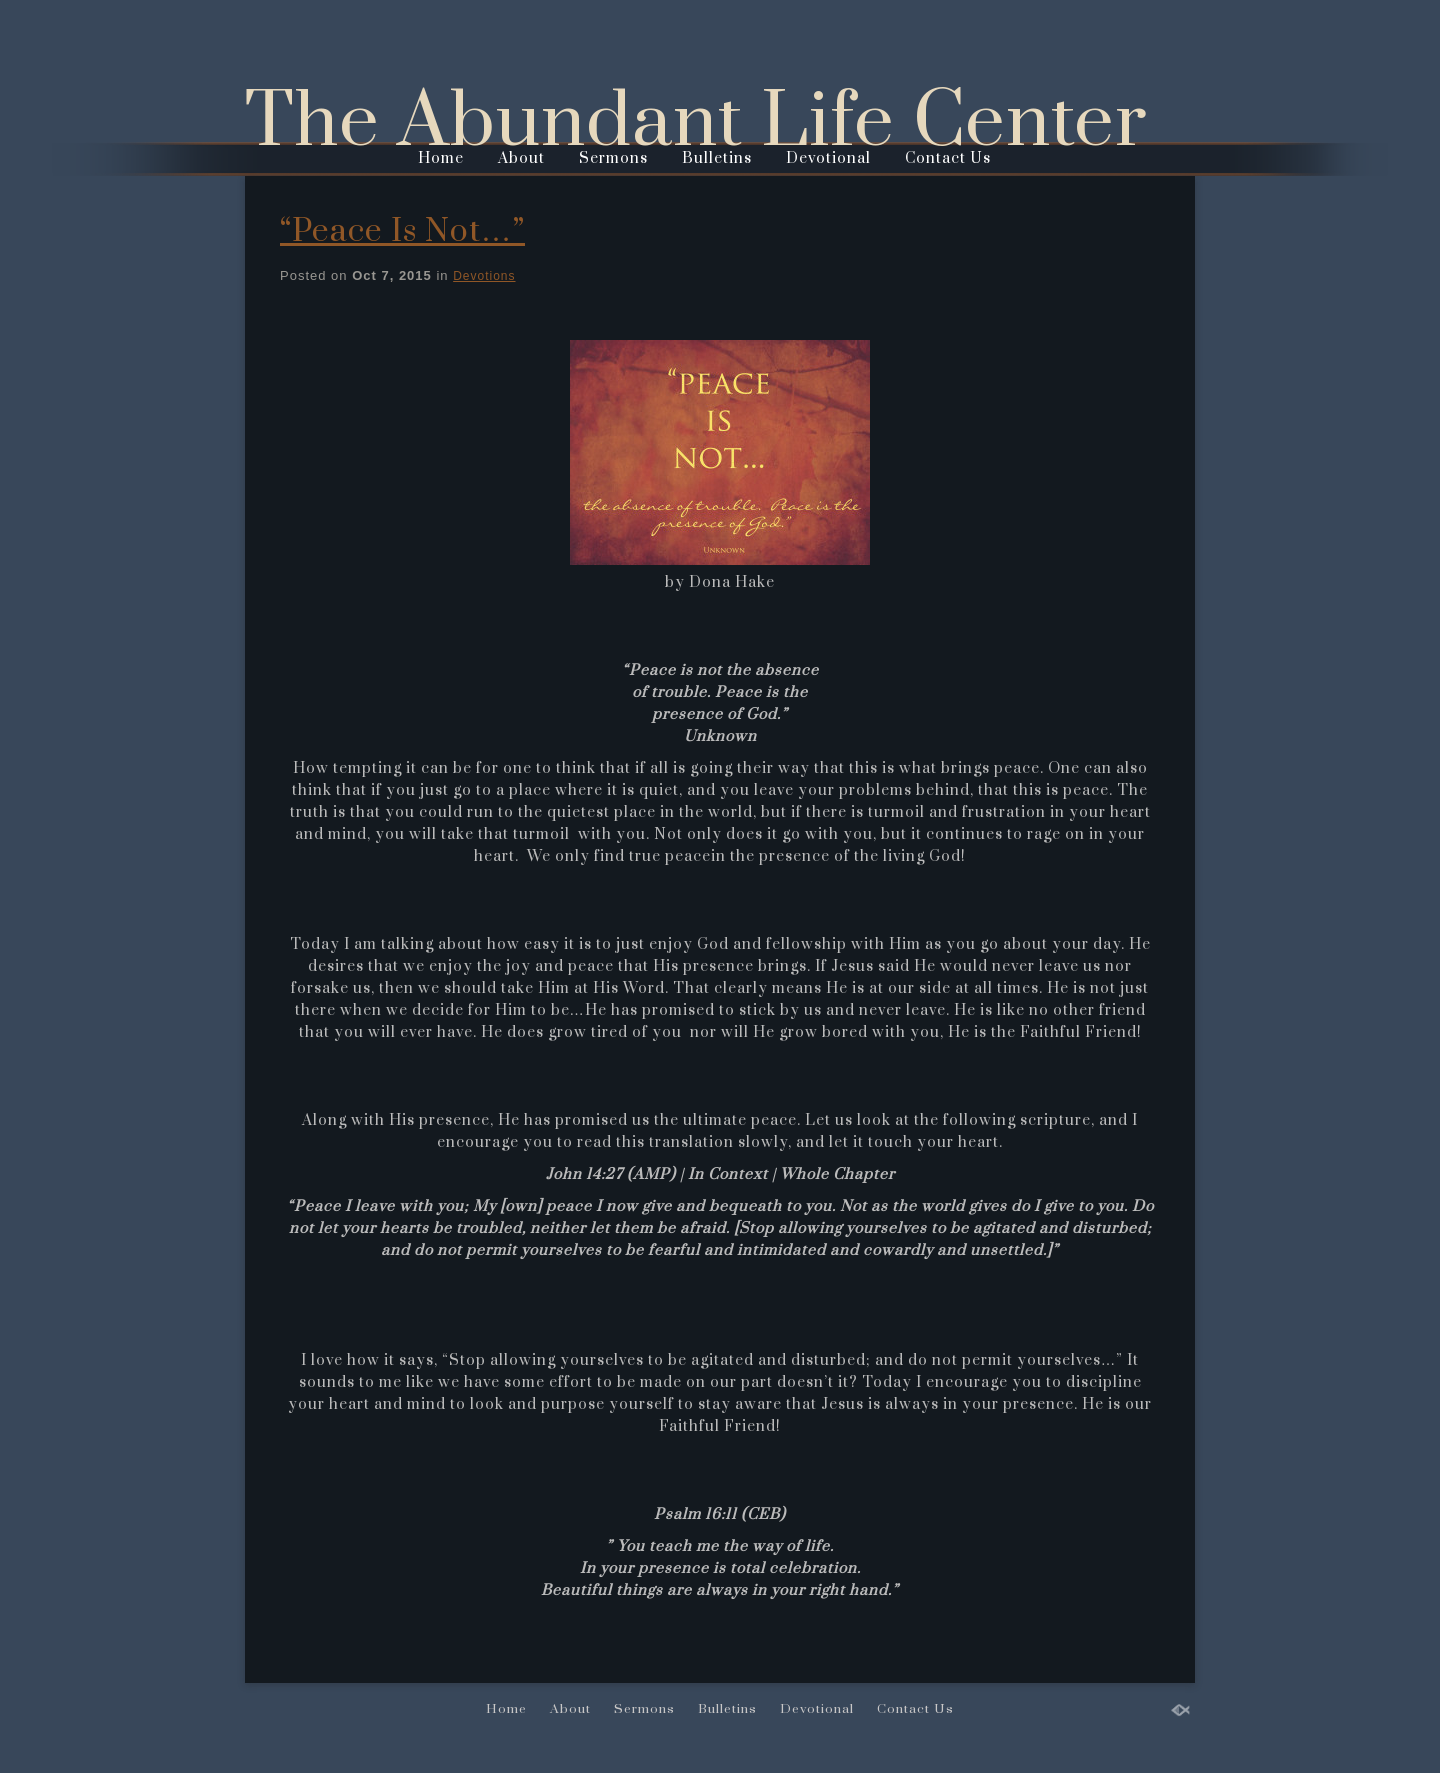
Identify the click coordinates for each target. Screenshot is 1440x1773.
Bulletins (717, 158)
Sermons (613, 158)
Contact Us (948, 158)
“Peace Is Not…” (402, 231)
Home (441, 158)
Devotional (828, 158)
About (521, 158)
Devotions (484, 276)
